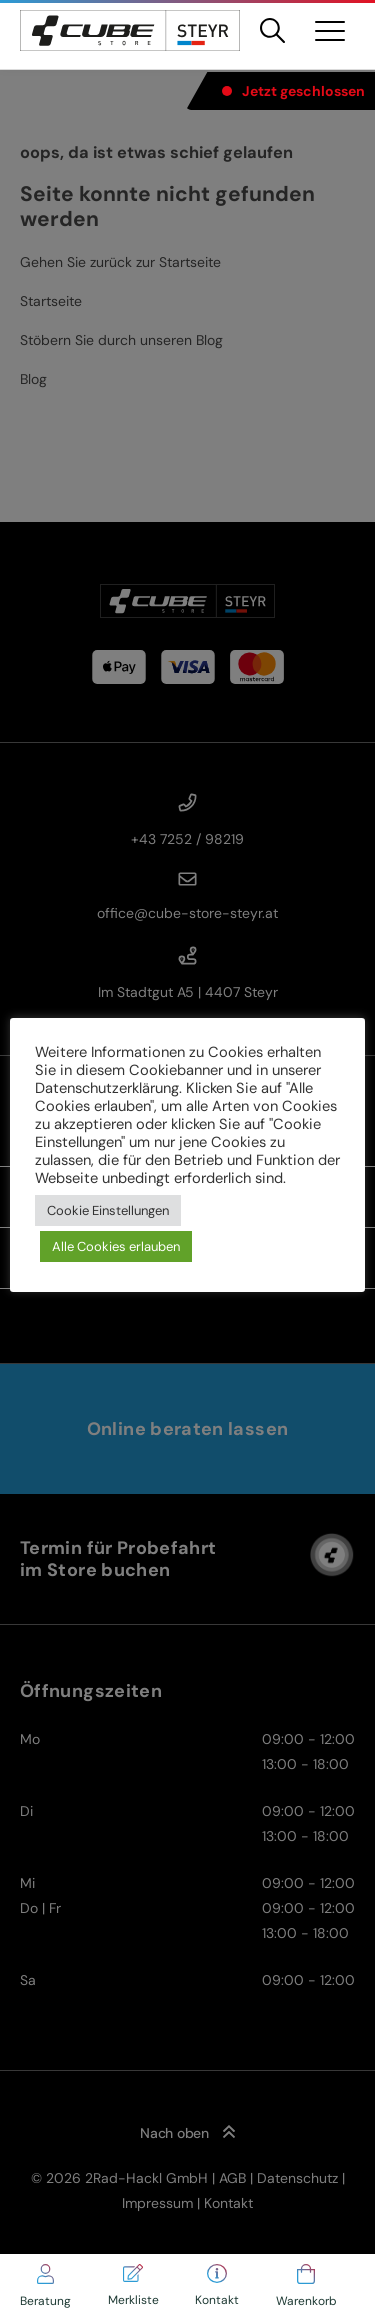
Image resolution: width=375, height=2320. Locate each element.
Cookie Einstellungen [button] (108, 1210)
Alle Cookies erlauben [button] (116, 1246)
